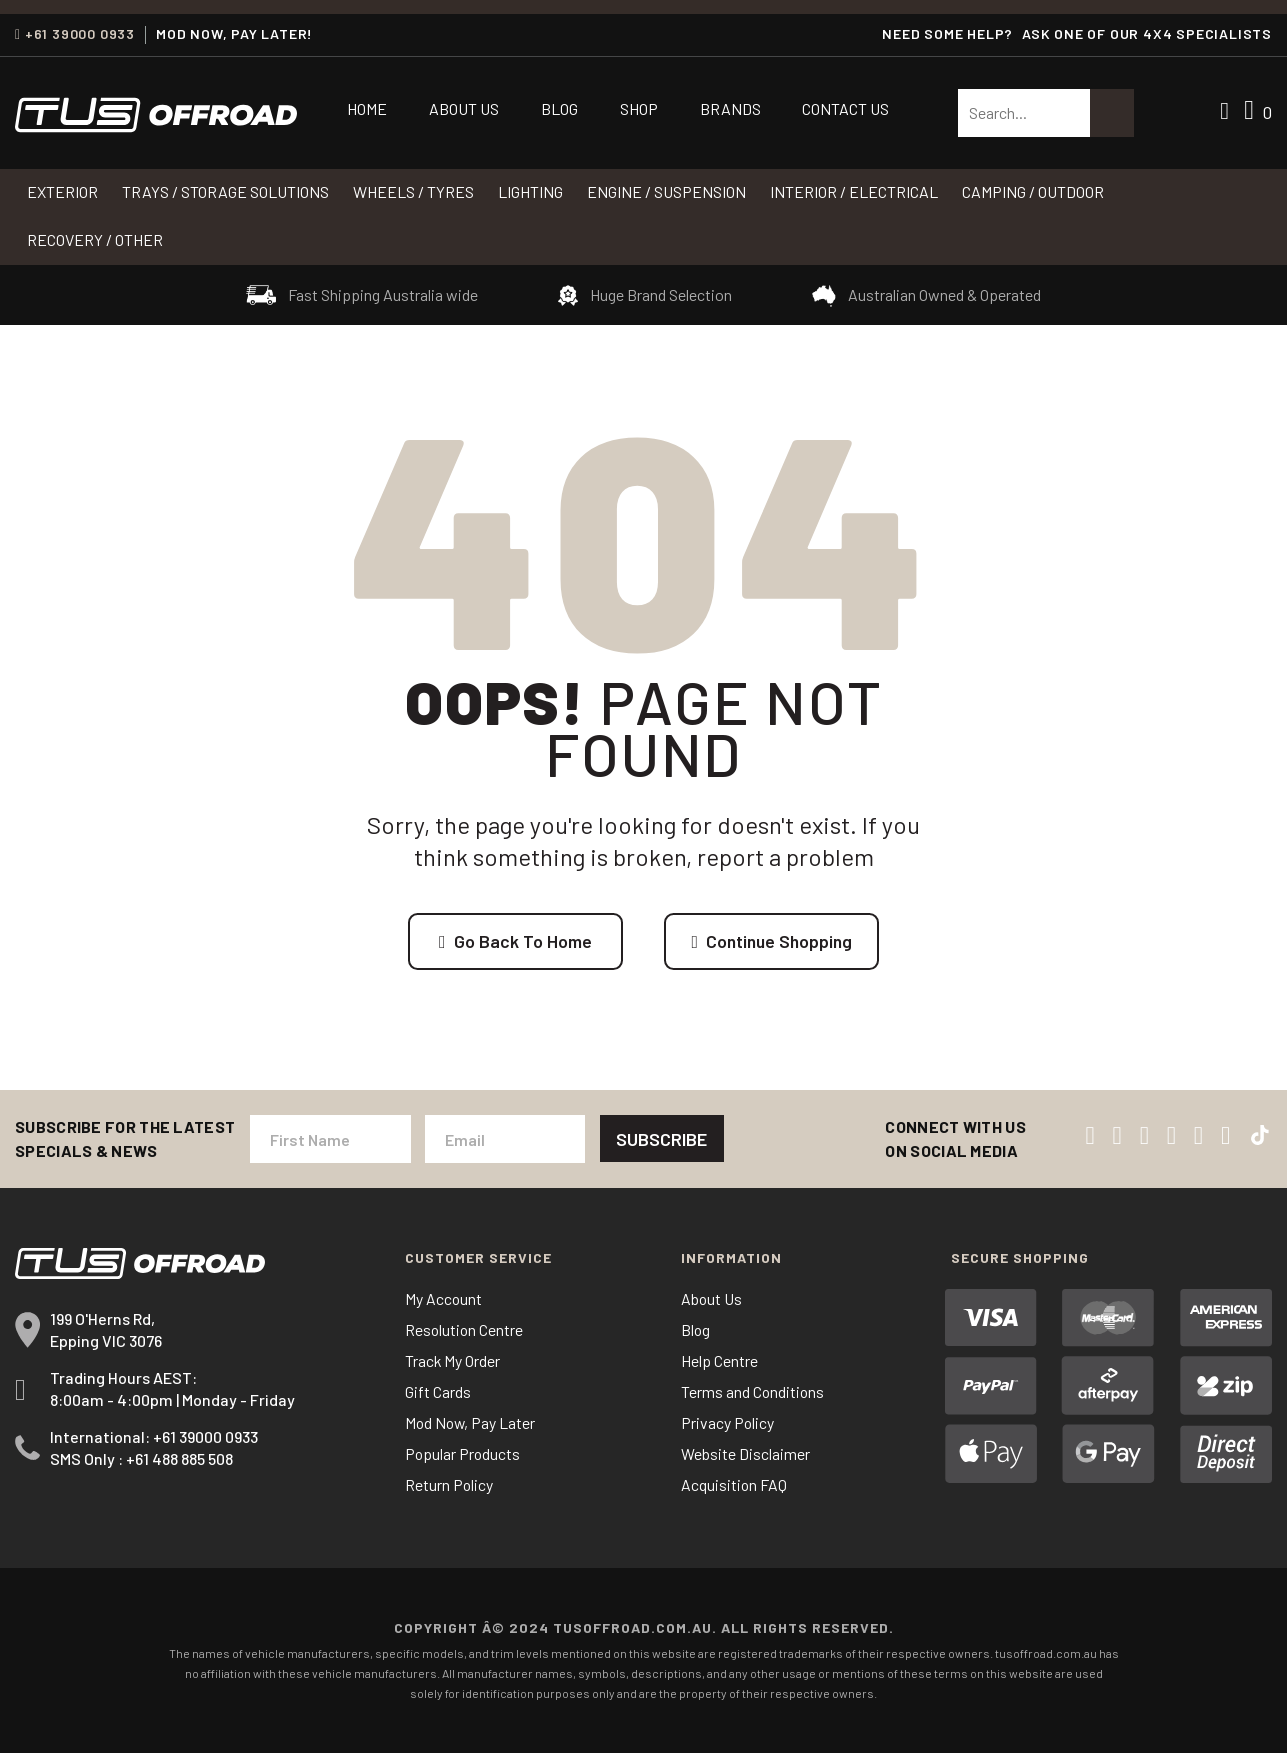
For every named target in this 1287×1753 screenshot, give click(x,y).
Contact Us (845, 108)
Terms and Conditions (753, 1392)
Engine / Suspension (666, 191)
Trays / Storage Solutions (225, 191)
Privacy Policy (728, 1423)
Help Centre (719, 1361)
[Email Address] (504, 1140)
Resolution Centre (465, 1330)
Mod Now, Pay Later (471, 1423)
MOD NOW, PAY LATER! (234, 34)
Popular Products (463, 1454)
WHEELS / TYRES (413, 191)
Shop (639, 108)
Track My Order (453, 1361)
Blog (559, 108)
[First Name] (330, 1140)
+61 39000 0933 (75, 34)
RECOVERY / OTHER (95, 239)
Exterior (62, 191)
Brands (730, 108)
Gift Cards (438, 1392)
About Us (464, 108)
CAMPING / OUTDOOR (1033, 191)
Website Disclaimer (745, 1454)
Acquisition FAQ (734, 1485)
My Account (444, 1299)
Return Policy (449, 1485)
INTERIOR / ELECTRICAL (854, 191)
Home (367, 108)
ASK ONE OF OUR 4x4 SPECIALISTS (1147, 33)
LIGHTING (530, 191)
